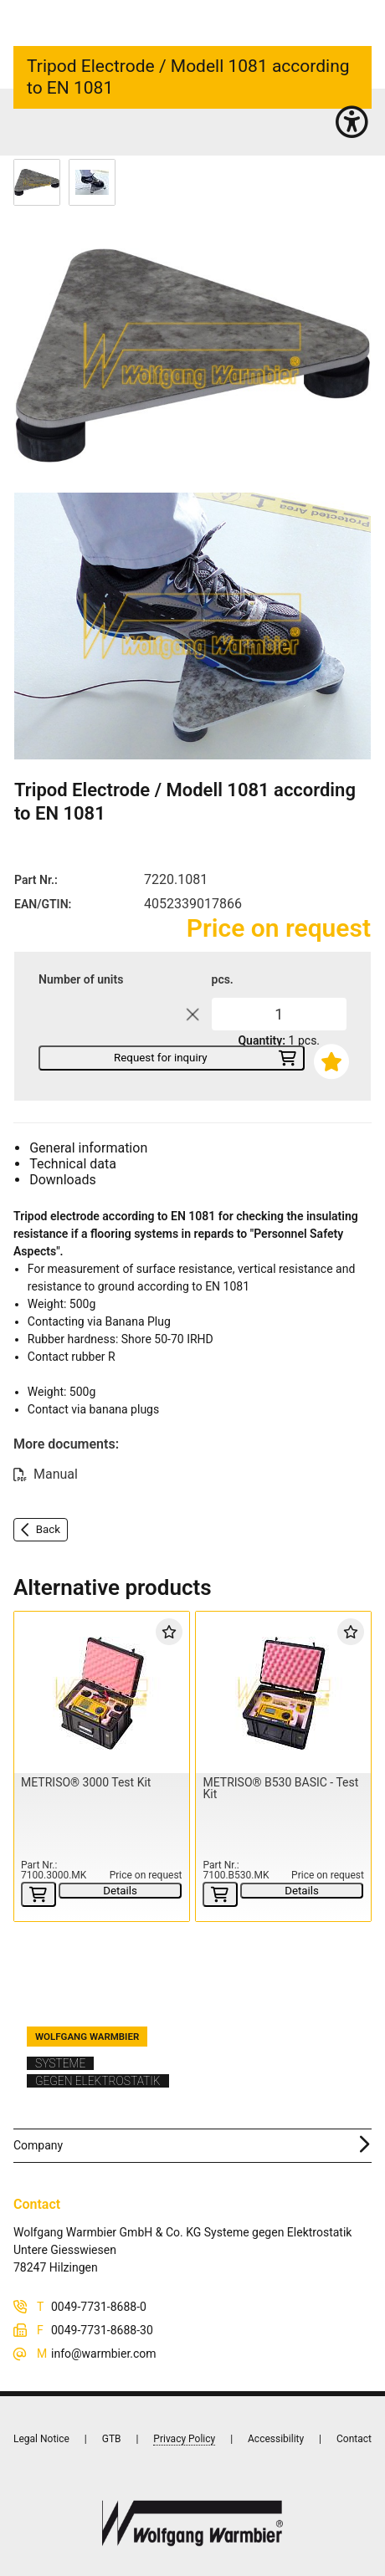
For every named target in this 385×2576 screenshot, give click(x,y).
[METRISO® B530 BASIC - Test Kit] (283, 1693)
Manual (55, 1474)
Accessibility (276, 2439)
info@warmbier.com (104, 2353)
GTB (111, 2439)
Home (28, 125)
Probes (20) (142, 125)
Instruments (79, 125)
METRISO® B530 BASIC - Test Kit (280, 1788)
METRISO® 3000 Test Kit (86, 1782)
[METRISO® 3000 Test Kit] (101, 1693)
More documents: (66, 1444)
